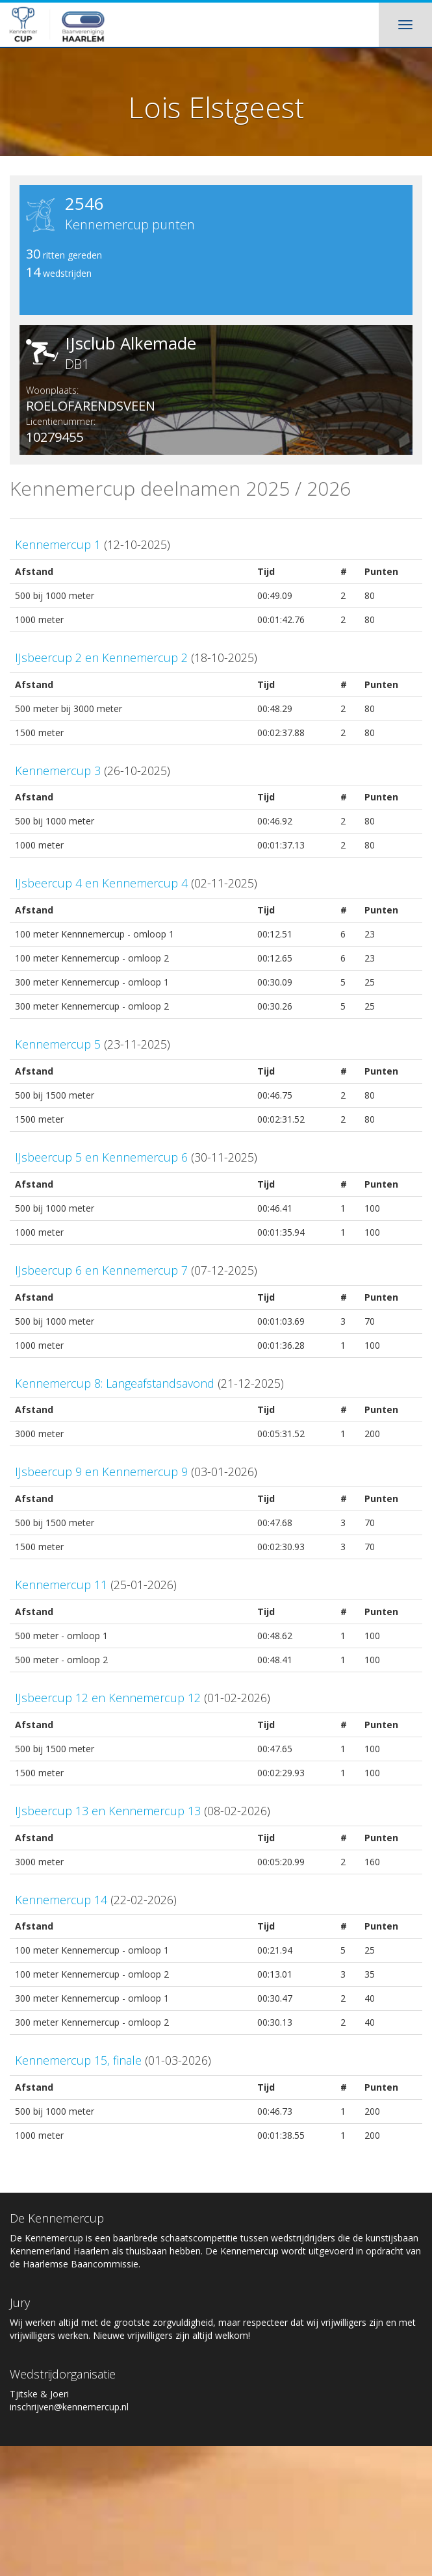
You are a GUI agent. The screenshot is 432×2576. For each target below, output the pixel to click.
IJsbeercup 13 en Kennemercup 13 (108, 1810)
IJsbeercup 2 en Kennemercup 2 (101, 657)
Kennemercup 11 (61, 1584)
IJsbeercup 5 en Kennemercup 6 (101, 1157)
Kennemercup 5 (58, 1044)
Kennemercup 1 (58, 544)
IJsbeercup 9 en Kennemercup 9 (101, 1471)
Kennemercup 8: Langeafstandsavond (114, 1383)
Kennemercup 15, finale (78, 2060)
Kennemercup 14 (61, 1899)
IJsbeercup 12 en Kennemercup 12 (108, 1697)
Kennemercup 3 (58, 770)
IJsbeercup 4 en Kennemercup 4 (101, 883)
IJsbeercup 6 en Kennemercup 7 (101, 1270)
